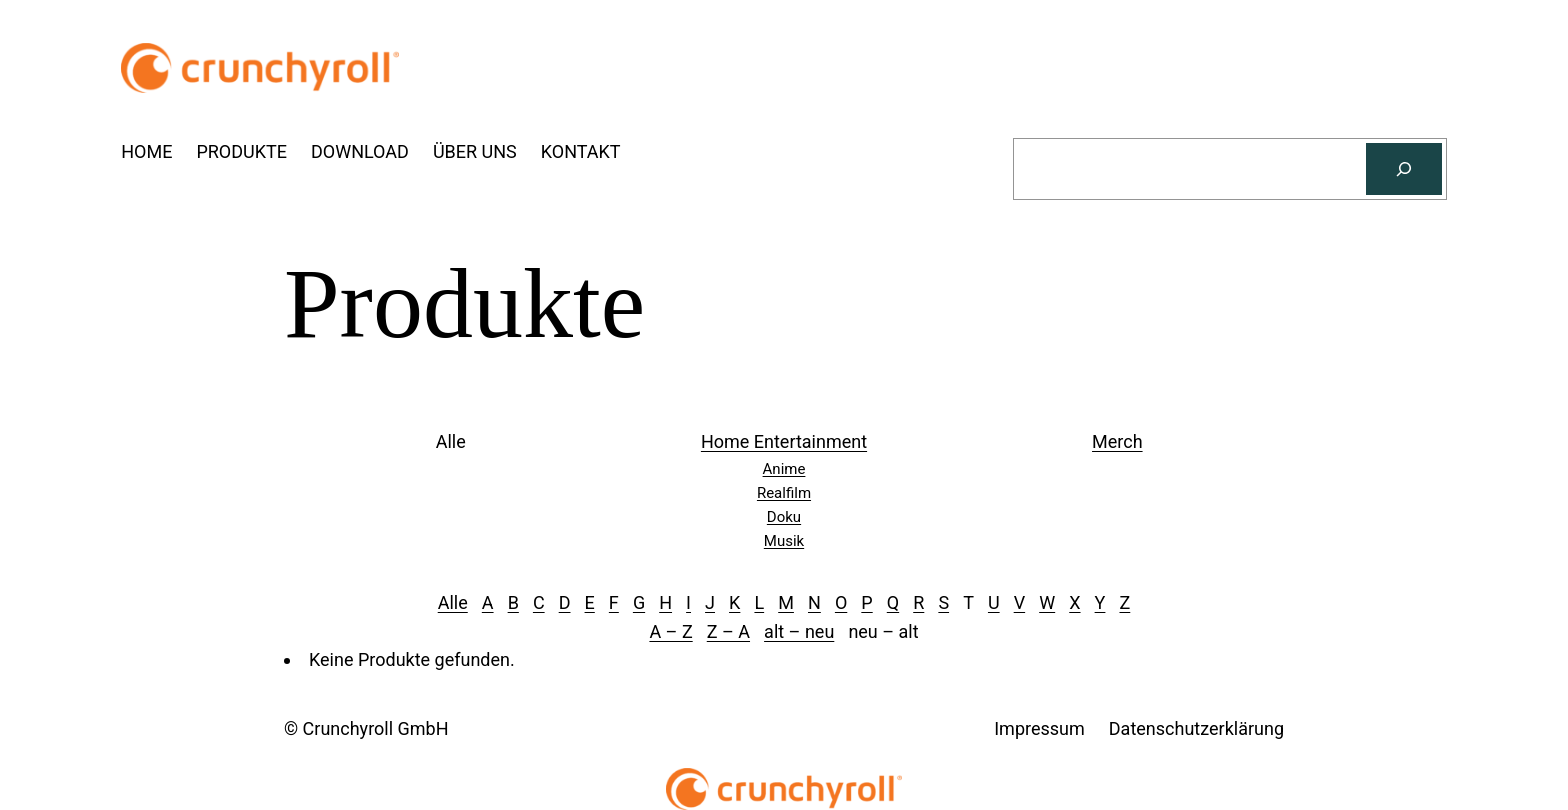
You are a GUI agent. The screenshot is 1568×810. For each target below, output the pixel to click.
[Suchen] (1404, 169)
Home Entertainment (784, 441)
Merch (1117, 441)
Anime (784, 469)
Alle (453, 602)
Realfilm (784, 493)
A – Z (670, 631)
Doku (784, 517)
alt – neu (799, 631)
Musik (784, 541)
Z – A (728, 631)
